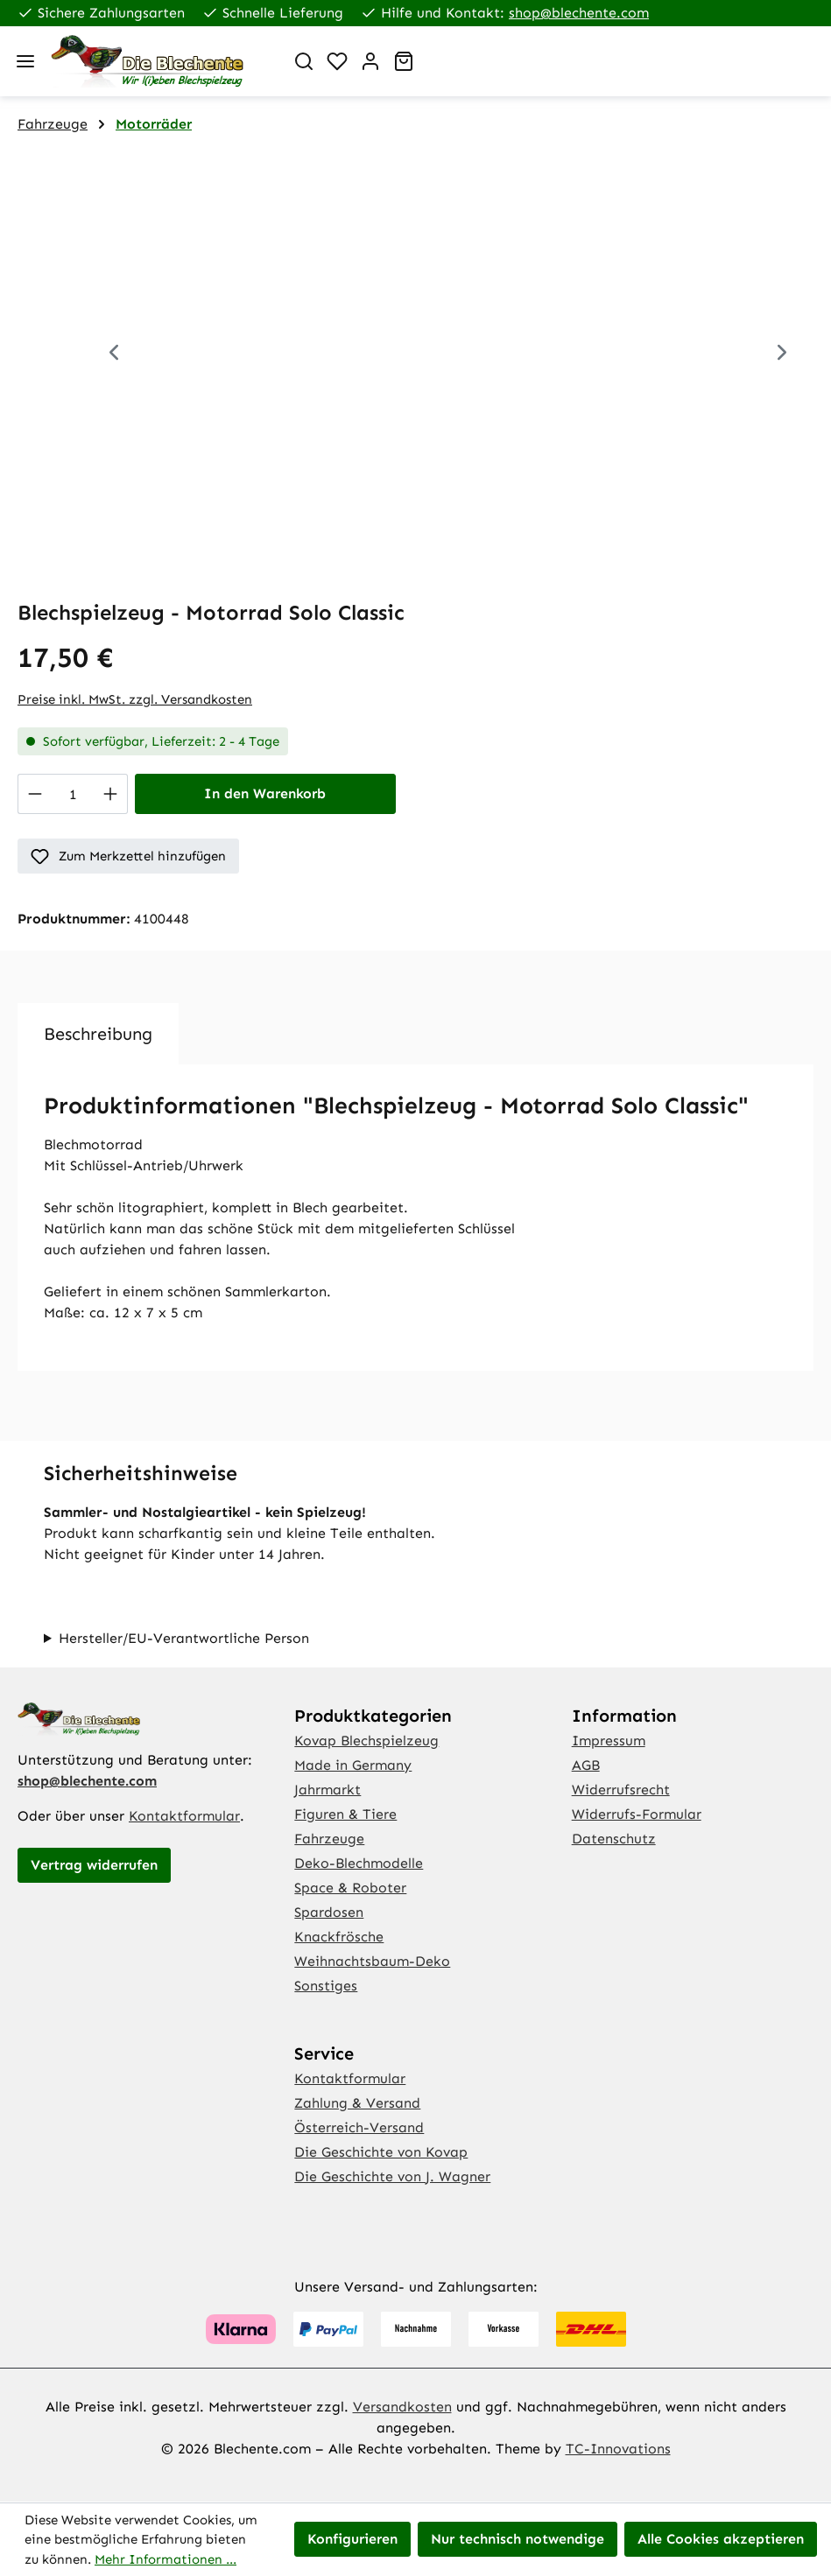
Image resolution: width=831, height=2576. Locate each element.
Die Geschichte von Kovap (381, 2152)
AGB (586, 1765)
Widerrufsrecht (621, 1789)
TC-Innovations (618, 2448)
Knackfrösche (339, 1936)
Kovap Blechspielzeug (366, 1740)
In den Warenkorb (265, 793)
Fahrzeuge (329, 1838)
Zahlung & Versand (357, 2103)
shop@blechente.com (579, 12)
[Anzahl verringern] (35, 794)
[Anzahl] (73, 794)
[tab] (98, 1033)
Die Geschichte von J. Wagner (392, 2176)
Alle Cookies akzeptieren (720, 2538)
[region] (415, 358)
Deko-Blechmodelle (358, 1863)
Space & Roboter (350, 1887)
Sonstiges (325, 1985)
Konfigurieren (352, 2538)
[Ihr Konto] (370, 61)
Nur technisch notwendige (517, 2538)
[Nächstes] (782, 354)
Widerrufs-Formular (636, 1814)
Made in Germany (353, 1765)
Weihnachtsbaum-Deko (372, 1961)
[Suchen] (303, 61)
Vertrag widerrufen (94, 1865)
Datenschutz (614, 1838)
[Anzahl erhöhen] (111, 794)
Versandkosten (402, 2406)
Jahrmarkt (327, 1789)
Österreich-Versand (359, 2127)
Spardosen (328, 1912)
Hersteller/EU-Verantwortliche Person (184, 1638)
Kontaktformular (184, 1815)
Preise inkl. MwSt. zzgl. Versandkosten (135, 699)
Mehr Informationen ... (165, 2559)
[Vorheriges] (114, 354)
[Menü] (25, 61)
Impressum (608, 1740)
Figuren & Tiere (345, 1814)
